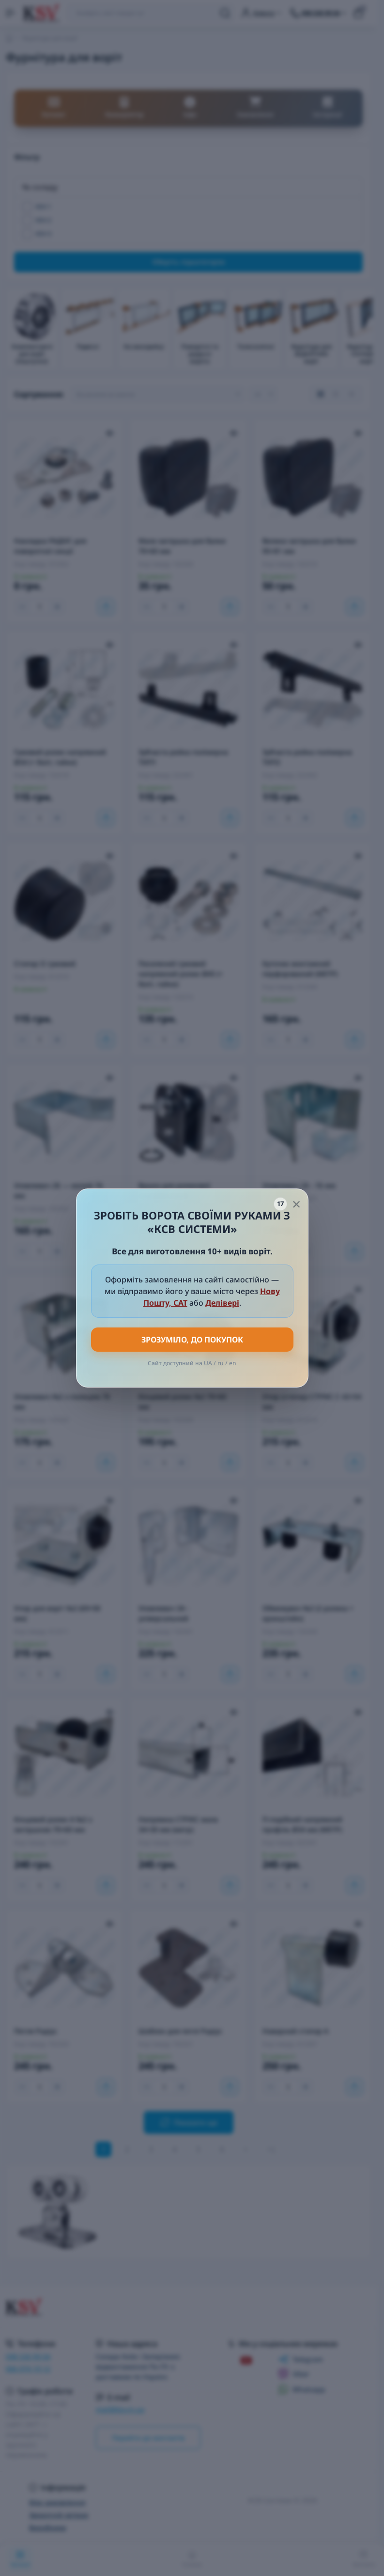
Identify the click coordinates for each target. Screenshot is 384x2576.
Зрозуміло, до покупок (192, 1339)
